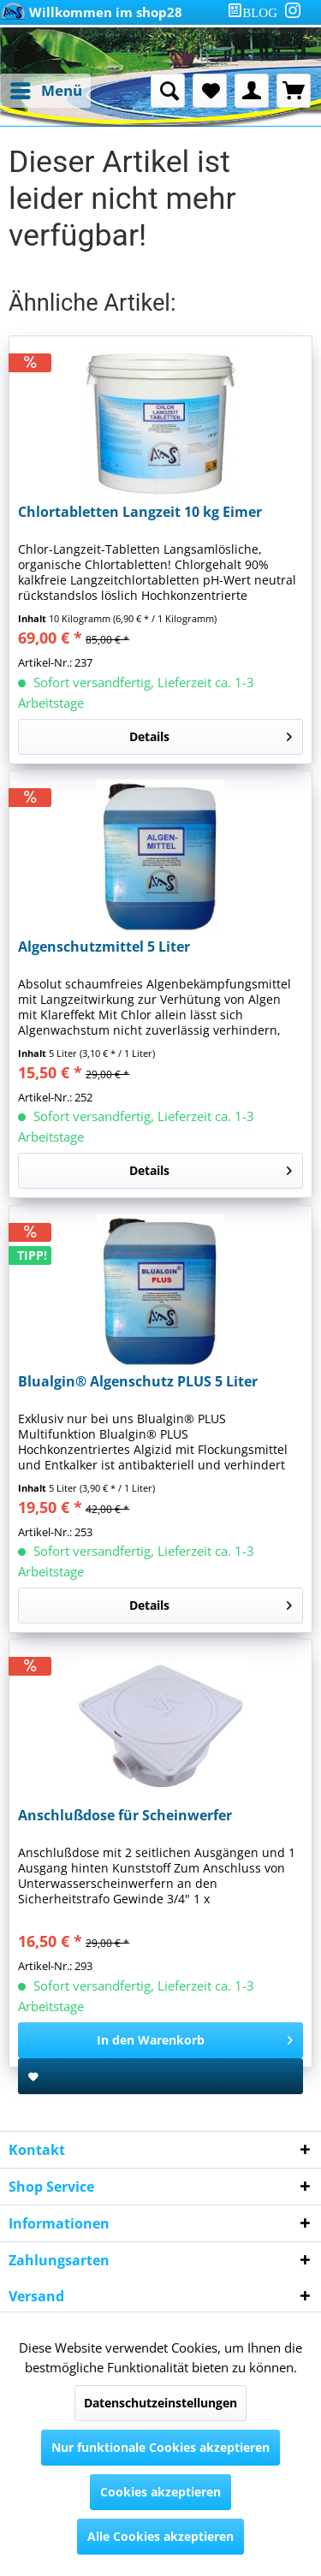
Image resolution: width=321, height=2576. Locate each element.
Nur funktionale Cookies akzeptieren (160, 2447)
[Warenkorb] (293, 91)
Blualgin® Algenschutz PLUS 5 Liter (138, 1382)
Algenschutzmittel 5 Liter (104, 947)
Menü (46, 88)
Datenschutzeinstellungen (160, 2403)
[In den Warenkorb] (160, 2040)
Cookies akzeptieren (160, 2492)
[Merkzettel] (210, 91)
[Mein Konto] (252, 91)
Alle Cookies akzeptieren (160, 2536)
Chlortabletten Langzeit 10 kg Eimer (140, 512)
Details (210, 734)
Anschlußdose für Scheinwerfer (125, 1816)
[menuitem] (256, 12)
